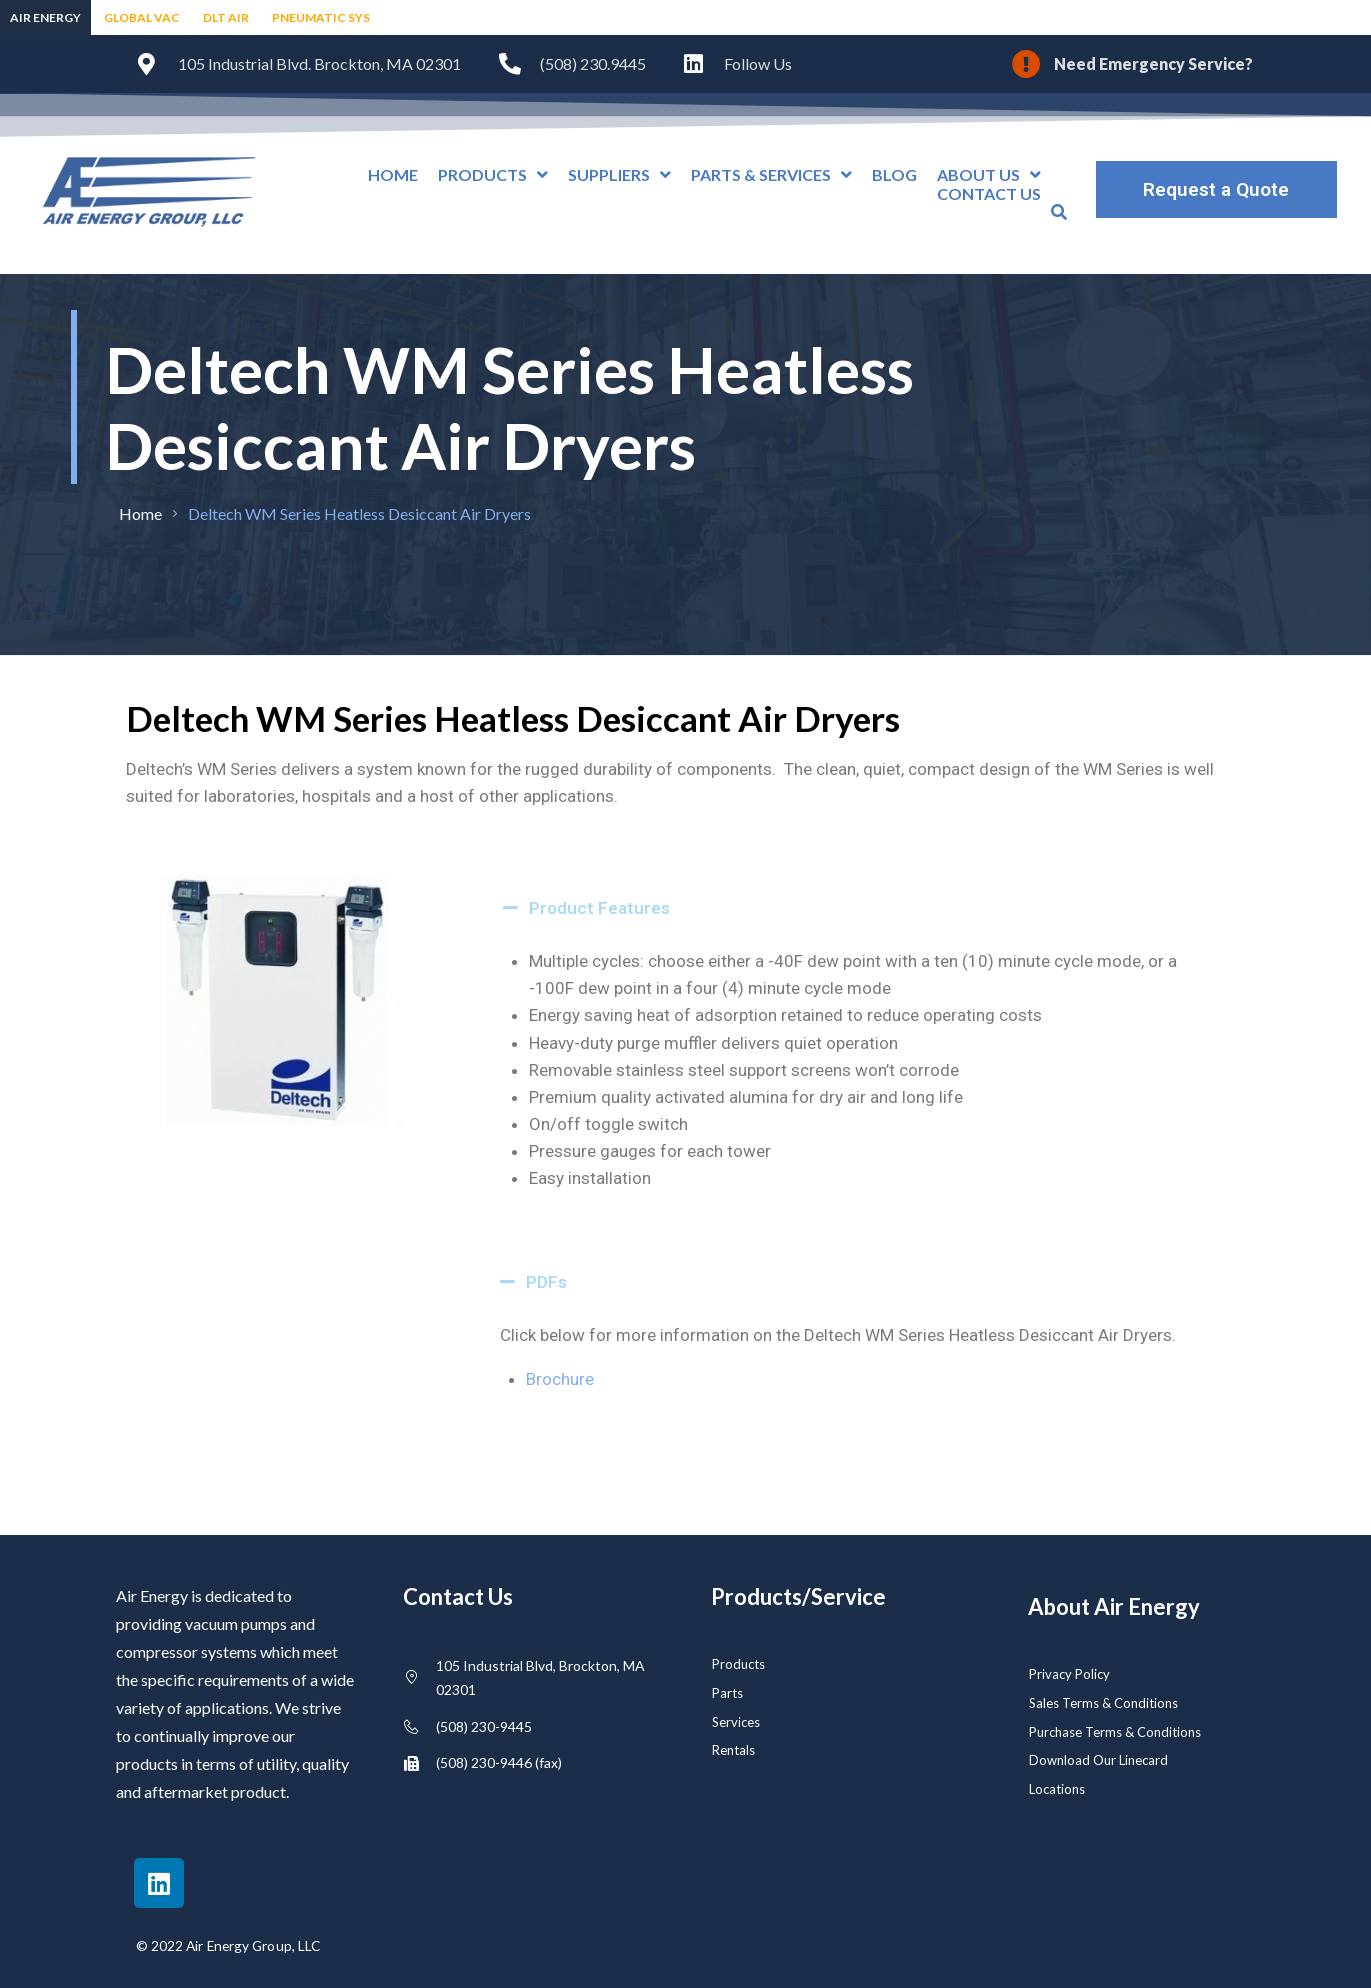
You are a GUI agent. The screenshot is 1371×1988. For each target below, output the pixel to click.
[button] (857, 908)
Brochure (560, 1379)
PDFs (546, 1282)
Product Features (599, 908)
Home (140, 513)
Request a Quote (1216, 189)
